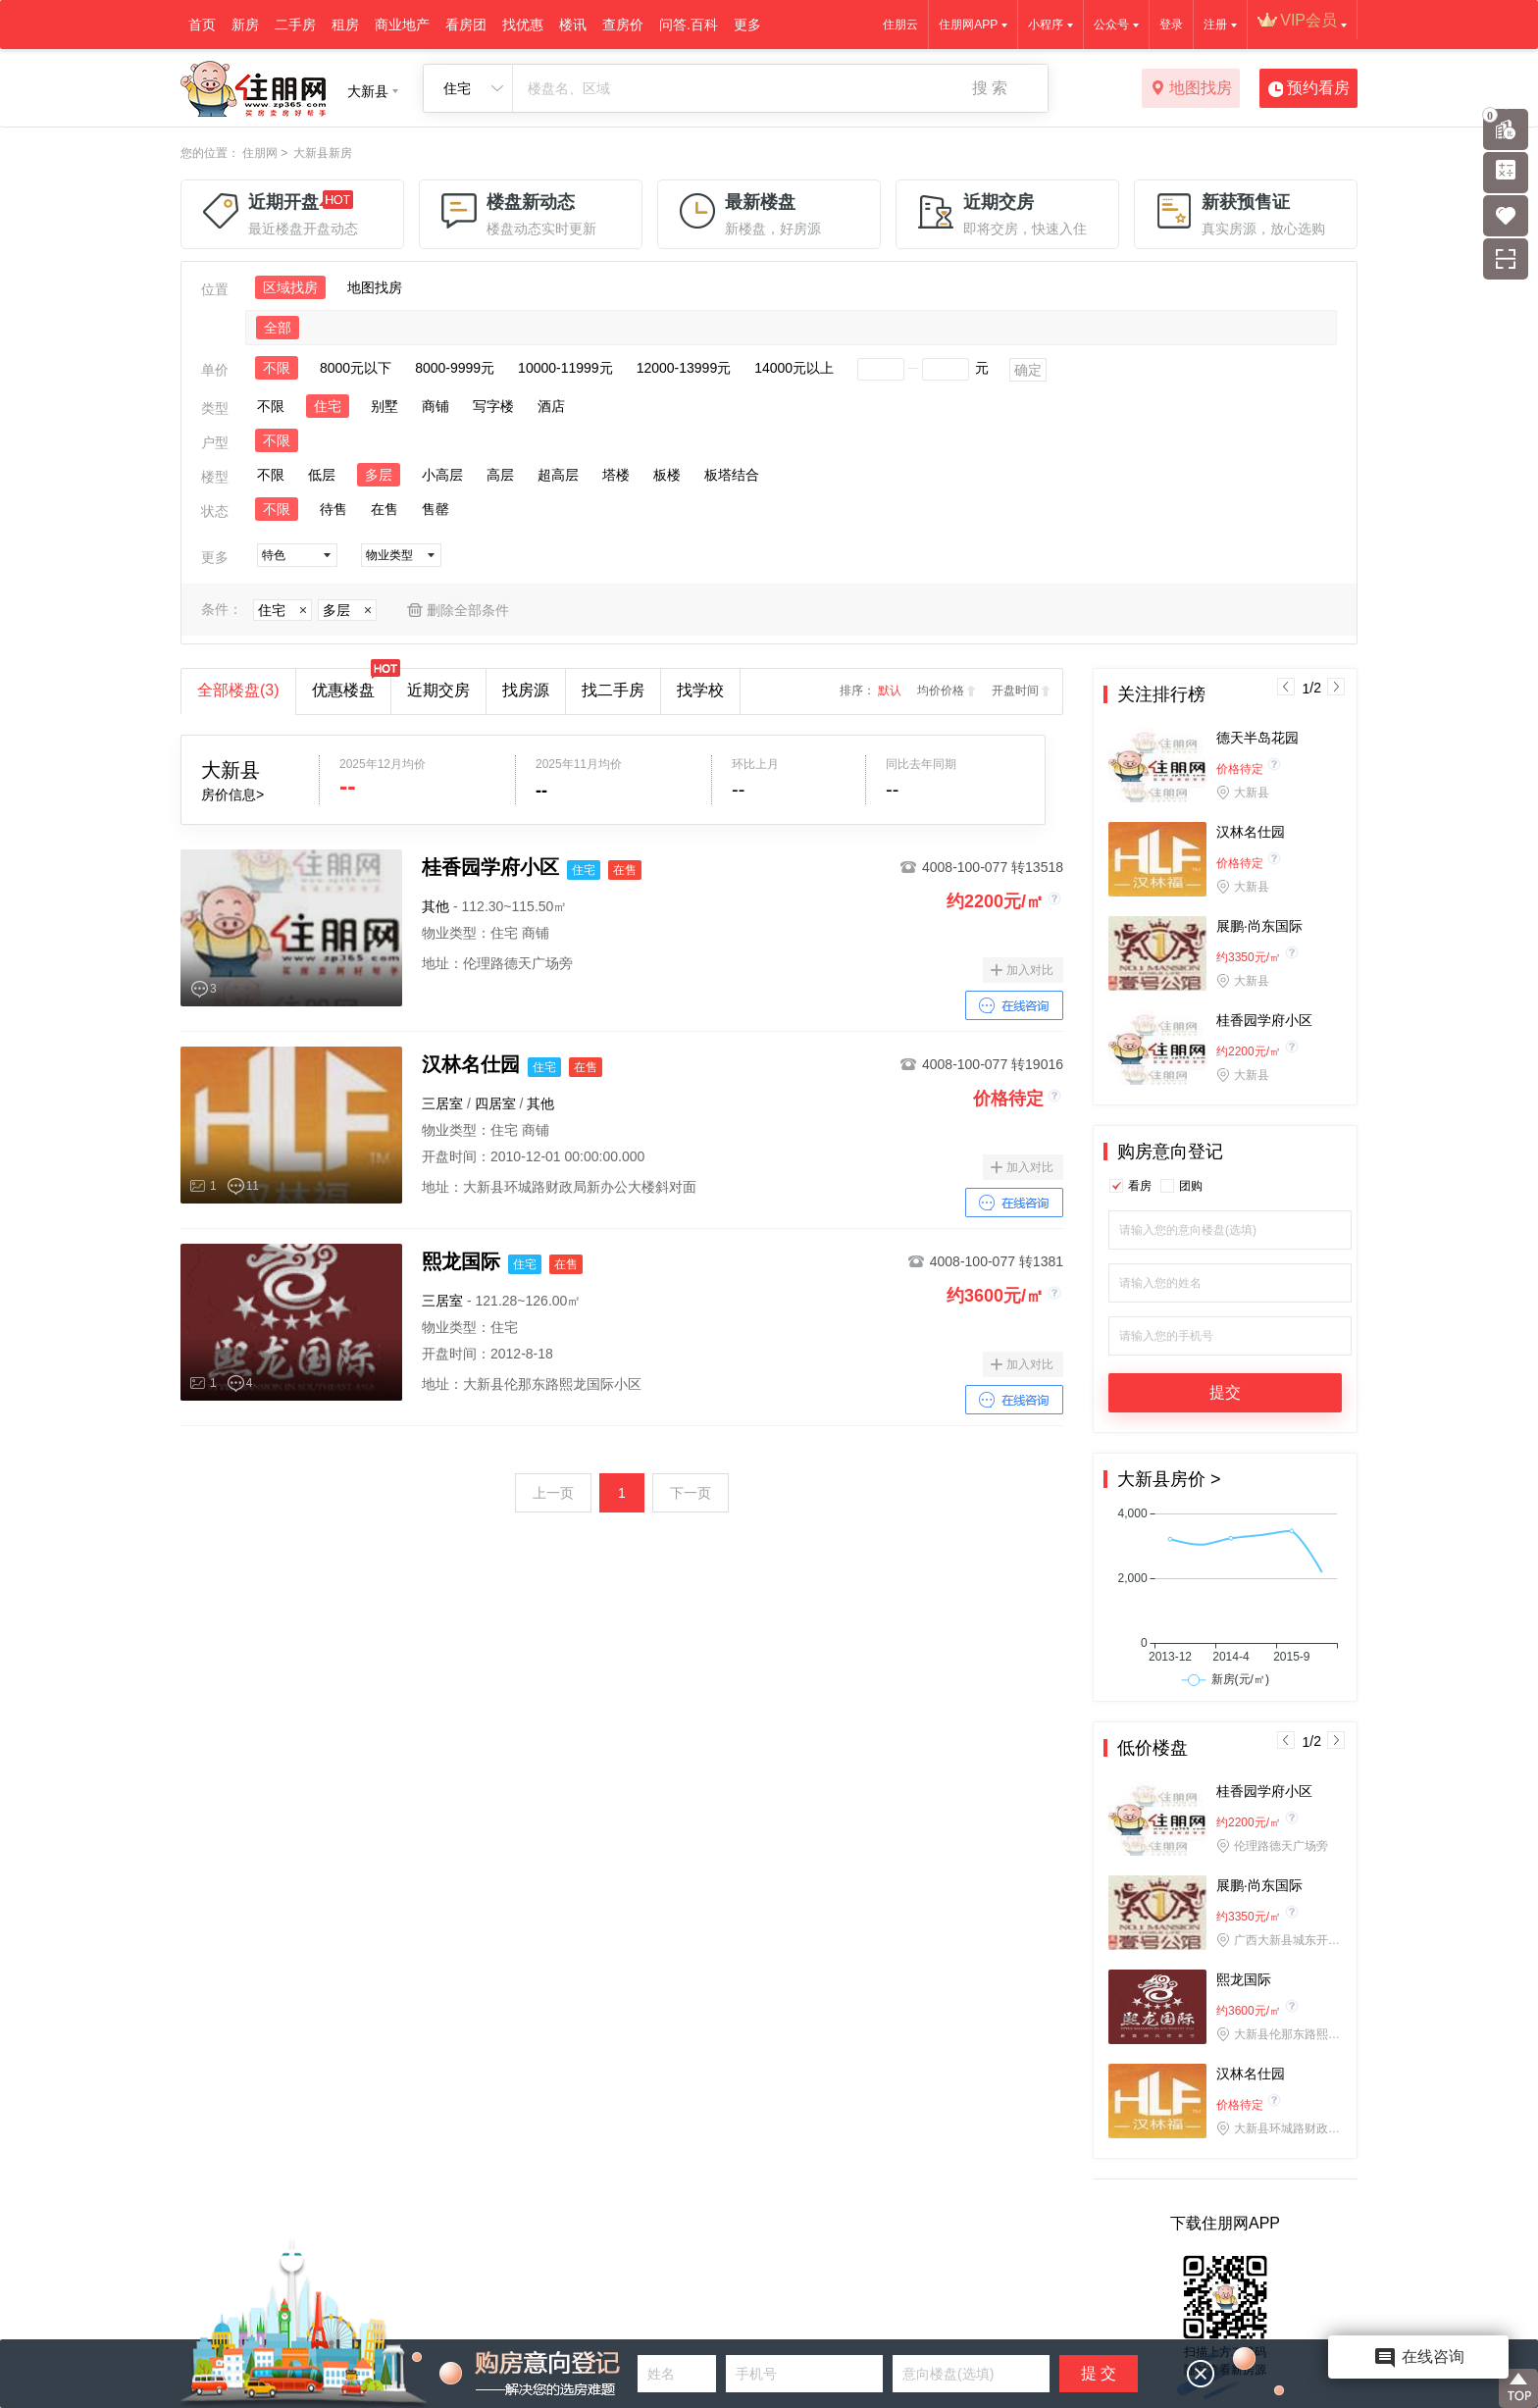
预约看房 (1309, 89)
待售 (333, 509)
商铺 (435, 406)
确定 (1028, 370)
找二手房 (613, 690)
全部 (277, 327)
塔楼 (616, 475)
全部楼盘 (238, 690)
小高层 (442, 475)
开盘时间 (1015, 690)
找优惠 (522, 24)
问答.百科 (688, 24)
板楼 (667, 475)
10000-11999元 (565, 368)
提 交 (1098, 2373)
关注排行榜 (1161, 694)
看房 (1140, 1186)
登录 (1171, 24)
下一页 (690, 1493)
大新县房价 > (1169, 1479)
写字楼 (493, 406)
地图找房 (1191, 89)
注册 (1215, 24)
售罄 (435, 509)
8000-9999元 (454, 368)
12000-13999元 (684, 368)
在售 (384, 509)
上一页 (553, 1493)
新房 (245, 24)
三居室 (442, 1103)
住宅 (327, 406)
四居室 (495, 1103)
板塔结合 (731, 475)
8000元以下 (355, 368)
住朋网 (260, 153)
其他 (435, 906)
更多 (747, 24)
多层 (378, 475)
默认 (889, 690)
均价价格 (940, 690)
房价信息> (232, 794)
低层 (321, 475)
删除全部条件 (468, 610)
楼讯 (573, 24)
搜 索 (989, 87)
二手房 (295, 24)
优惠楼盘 (351, 683)
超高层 (558, 475)
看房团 (466, 24)
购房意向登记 (1170, 1151)
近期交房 (438, 690)
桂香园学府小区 (1264, 1020)
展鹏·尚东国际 (1259, 926)
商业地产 (402, 24)
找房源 (525, 690)
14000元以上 (794, 368)
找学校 (700, 690)
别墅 (384, 406)
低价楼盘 (1152, 1748)
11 (252, 1186)
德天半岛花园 (1257, 737)
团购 (1191, 1186)
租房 (345, 24)
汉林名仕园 (1250, 832)
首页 (202, 24)
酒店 (551, 406)
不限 (276, 368)
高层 (500, 475)
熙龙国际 (1243, 1979)
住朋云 (900, 24)
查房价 (622, 24)
